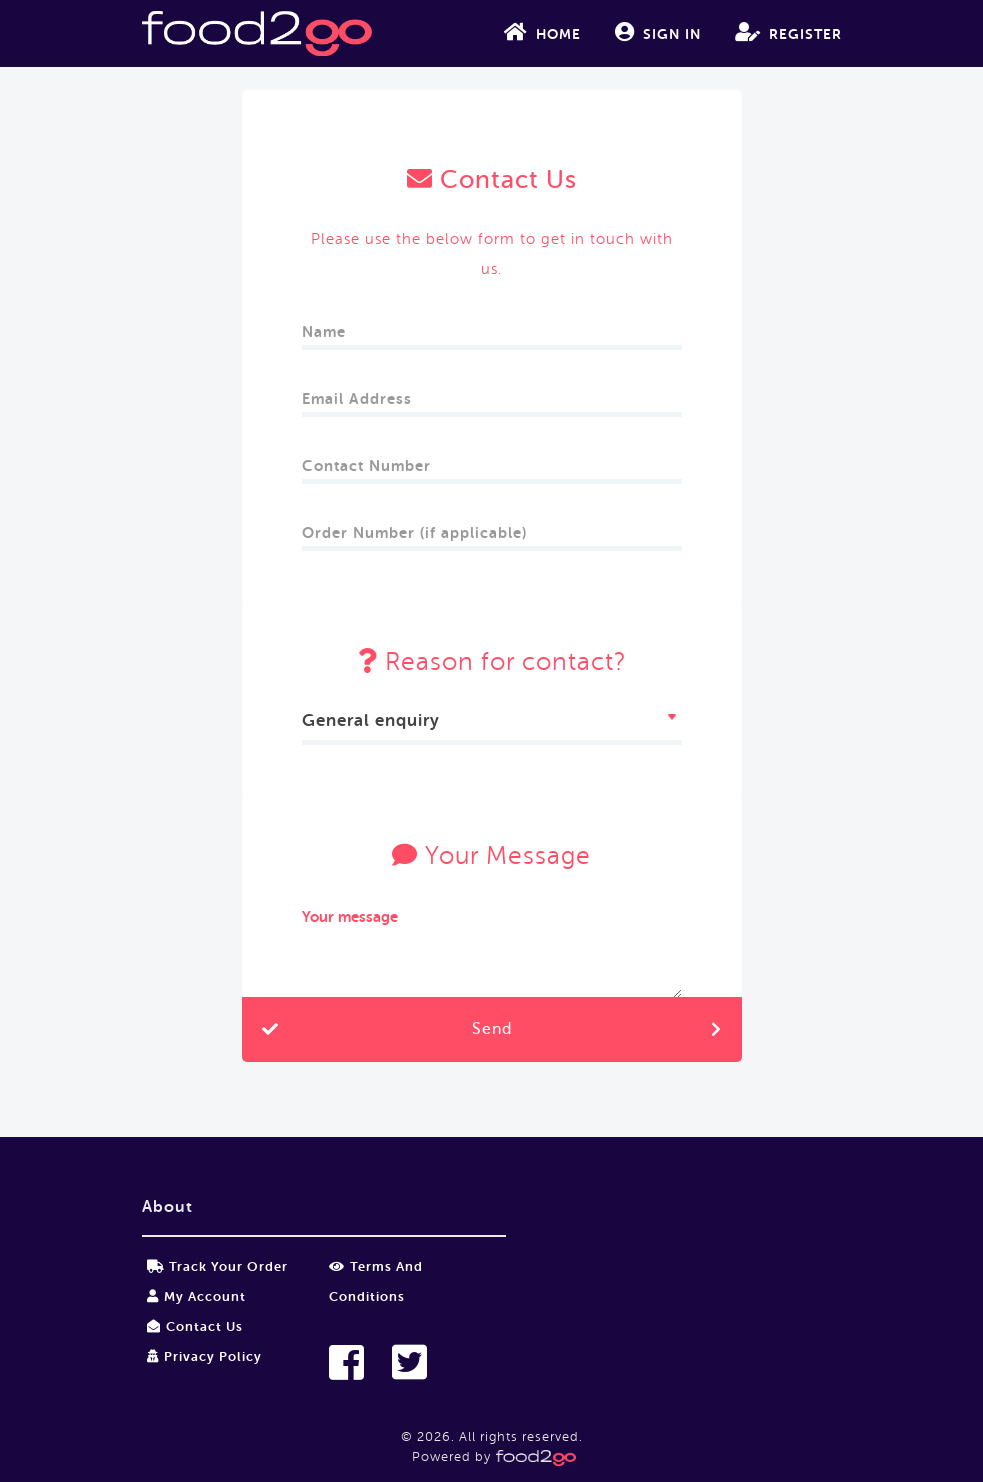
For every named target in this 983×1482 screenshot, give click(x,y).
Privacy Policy (204, 1356)
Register (788, 32)
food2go (257, 33)
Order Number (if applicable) (414, 526)
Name (326, 325)
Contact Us (195, 1326)
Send (492, 1029)
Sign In (658, 32)
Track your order (217, 1266)
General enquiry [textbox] (371, 720)
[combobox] (492, 723)
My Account (196, 1296)
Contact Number (369, 459)
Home (542, 32)
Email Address (359, 392)
